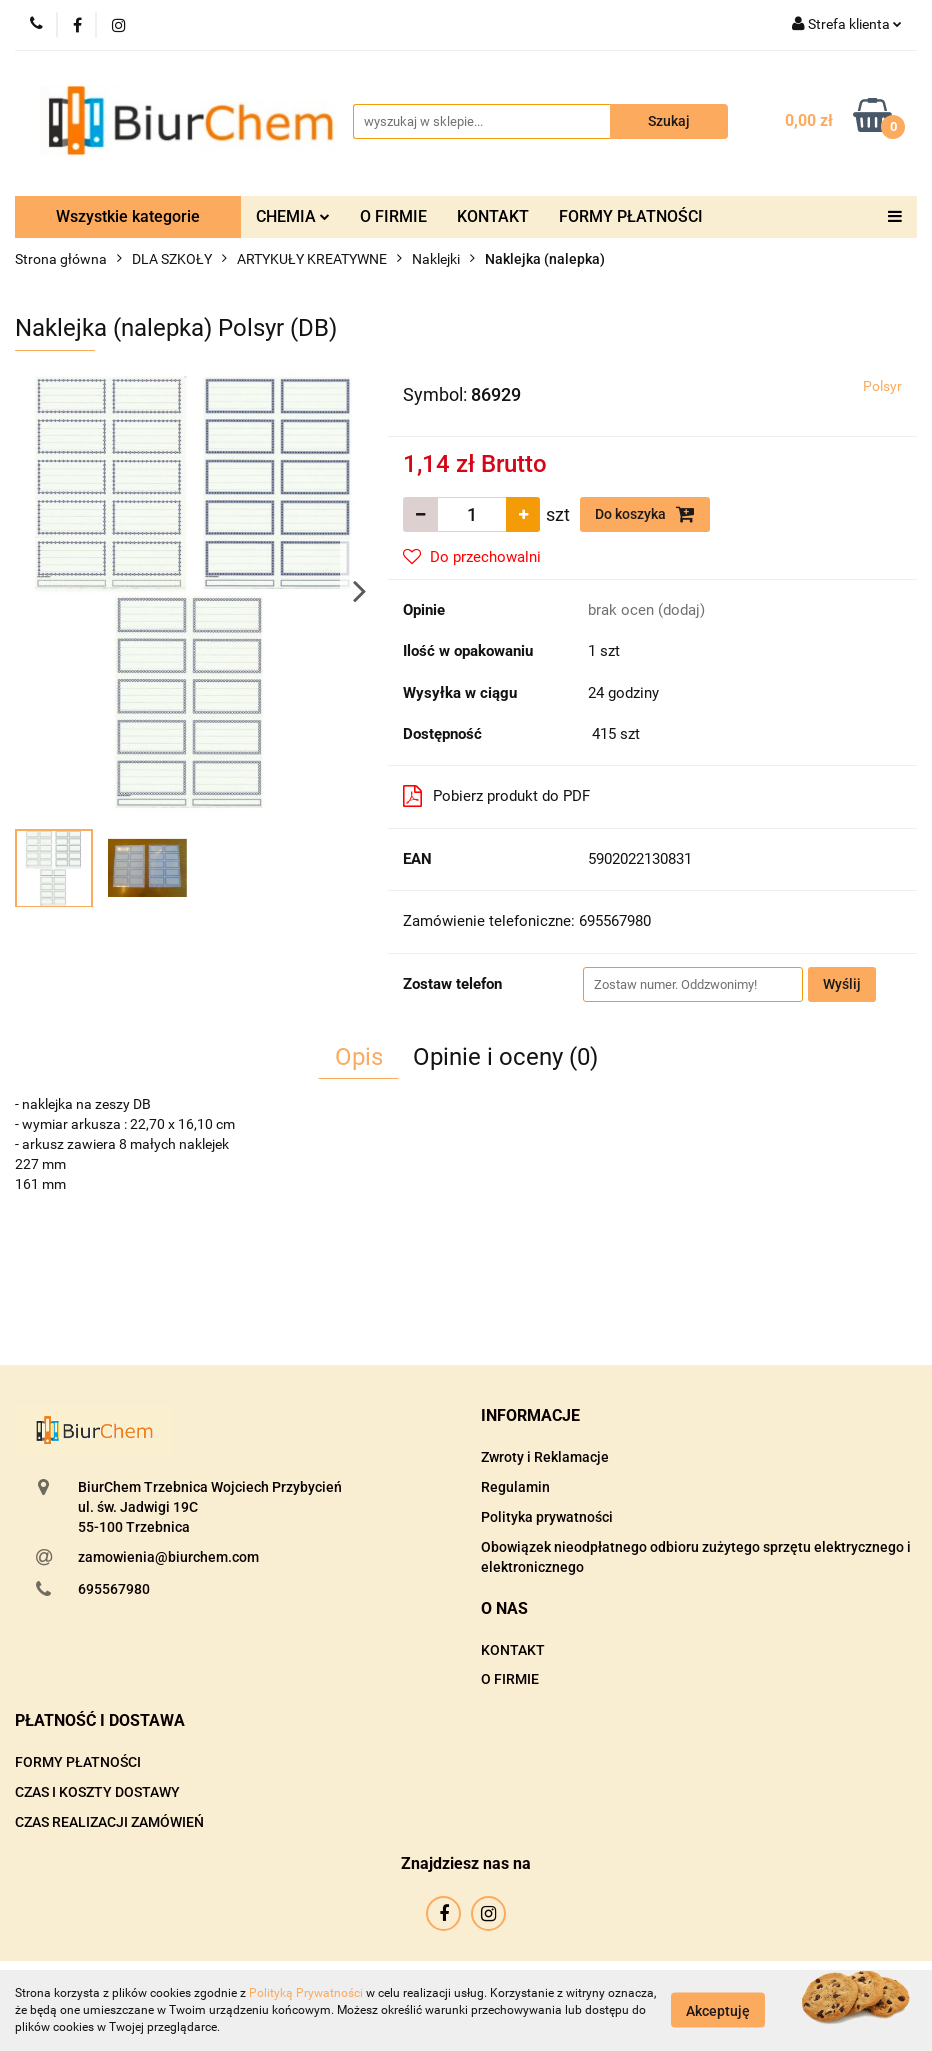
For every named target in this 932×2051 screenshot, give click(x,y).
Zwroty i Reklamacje (545, 1457)
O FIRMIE (393, 216)
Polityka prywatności (547, 1517)
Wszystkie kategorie (128, 216)
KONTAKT (493, 216)
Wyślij (842, 984)
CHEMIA (293, 216)
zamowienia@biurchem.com (168, 1557)
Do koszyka (645, 514)
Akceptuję (718, 2011)
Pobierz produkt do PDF (496, 796)
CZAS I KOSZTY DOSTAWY (97, 1792)
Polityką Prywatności (306, 1993)
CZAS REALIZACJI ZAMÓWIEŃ (109, 1822)
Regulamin (515, 1487)
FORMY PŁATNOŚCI (631, 216)
